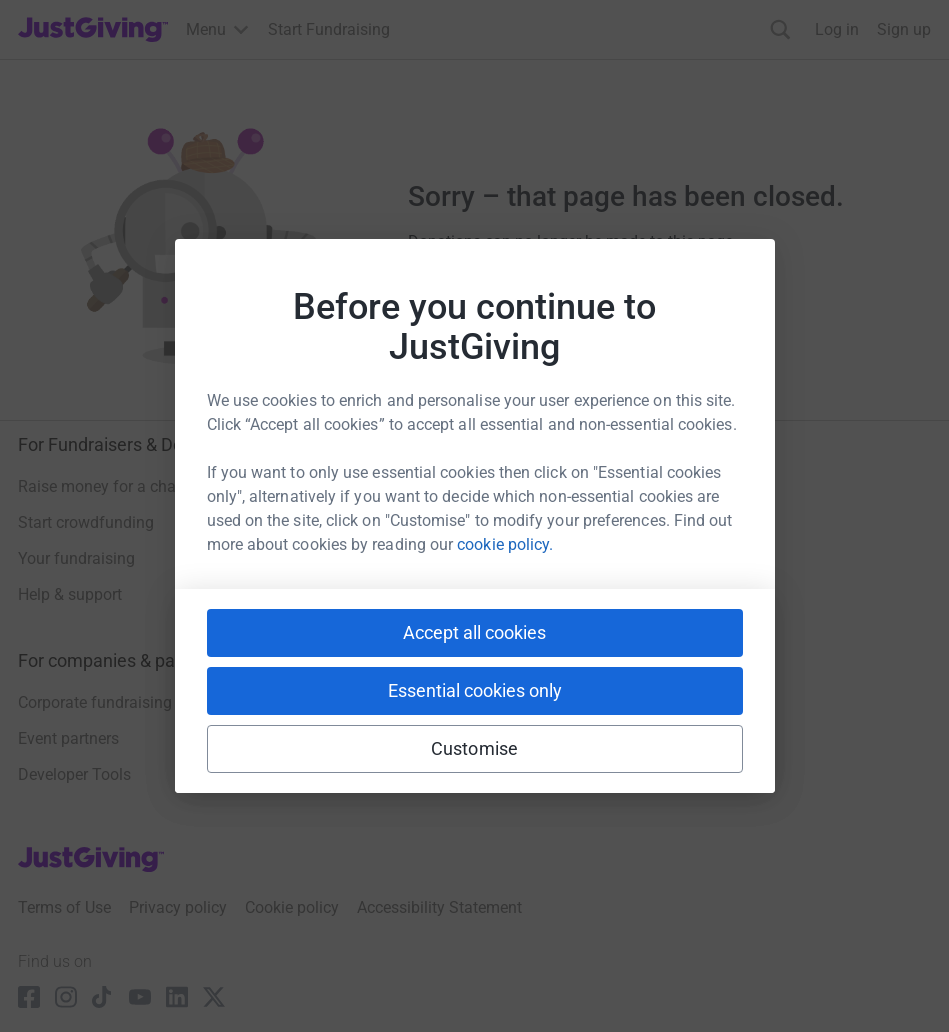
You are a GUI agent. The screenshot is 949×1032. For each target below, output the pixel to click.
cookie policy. (505, 544)
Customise (474, 748)
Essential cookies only (475, 690)
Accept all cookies (474, 632)
